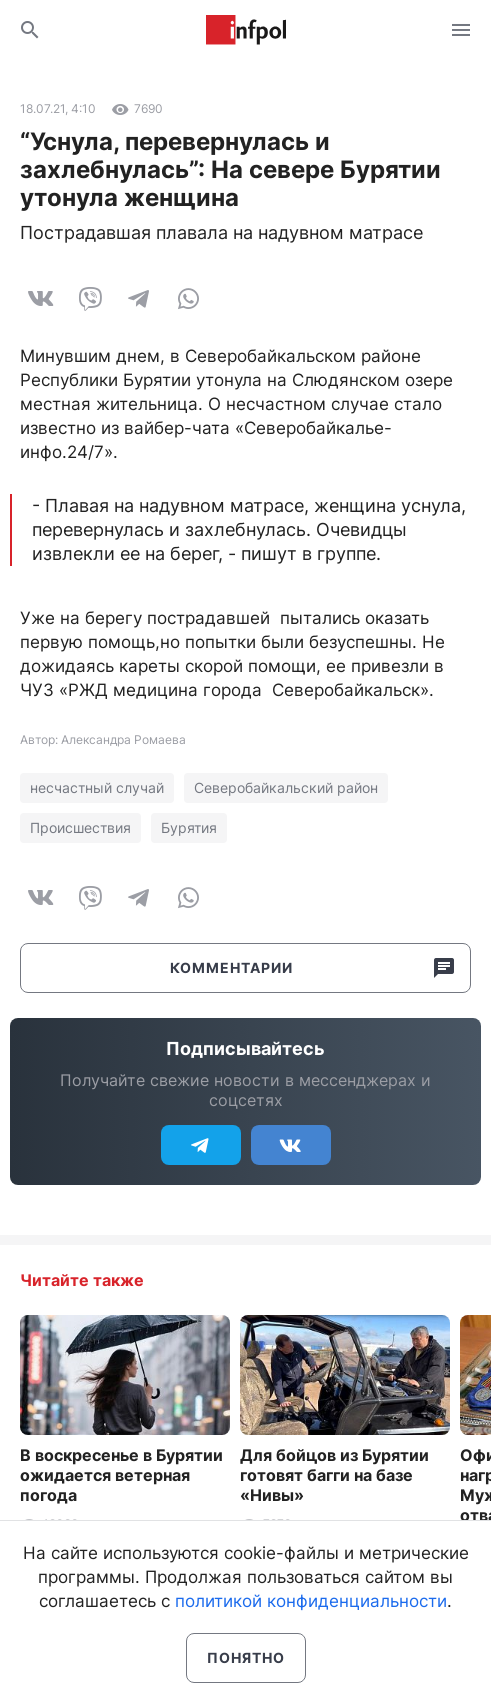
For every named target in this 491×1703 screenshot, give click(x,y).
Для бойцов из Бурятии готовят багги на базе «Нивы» (334, 1475)
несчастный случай (97, 787)
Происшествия (80, 827)
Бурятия (189, 827)
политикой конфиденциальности (311, 1601)
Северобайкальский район (286, 787)
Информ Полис (246, 30)
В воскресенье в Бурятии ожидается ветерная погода (121, 1475)
